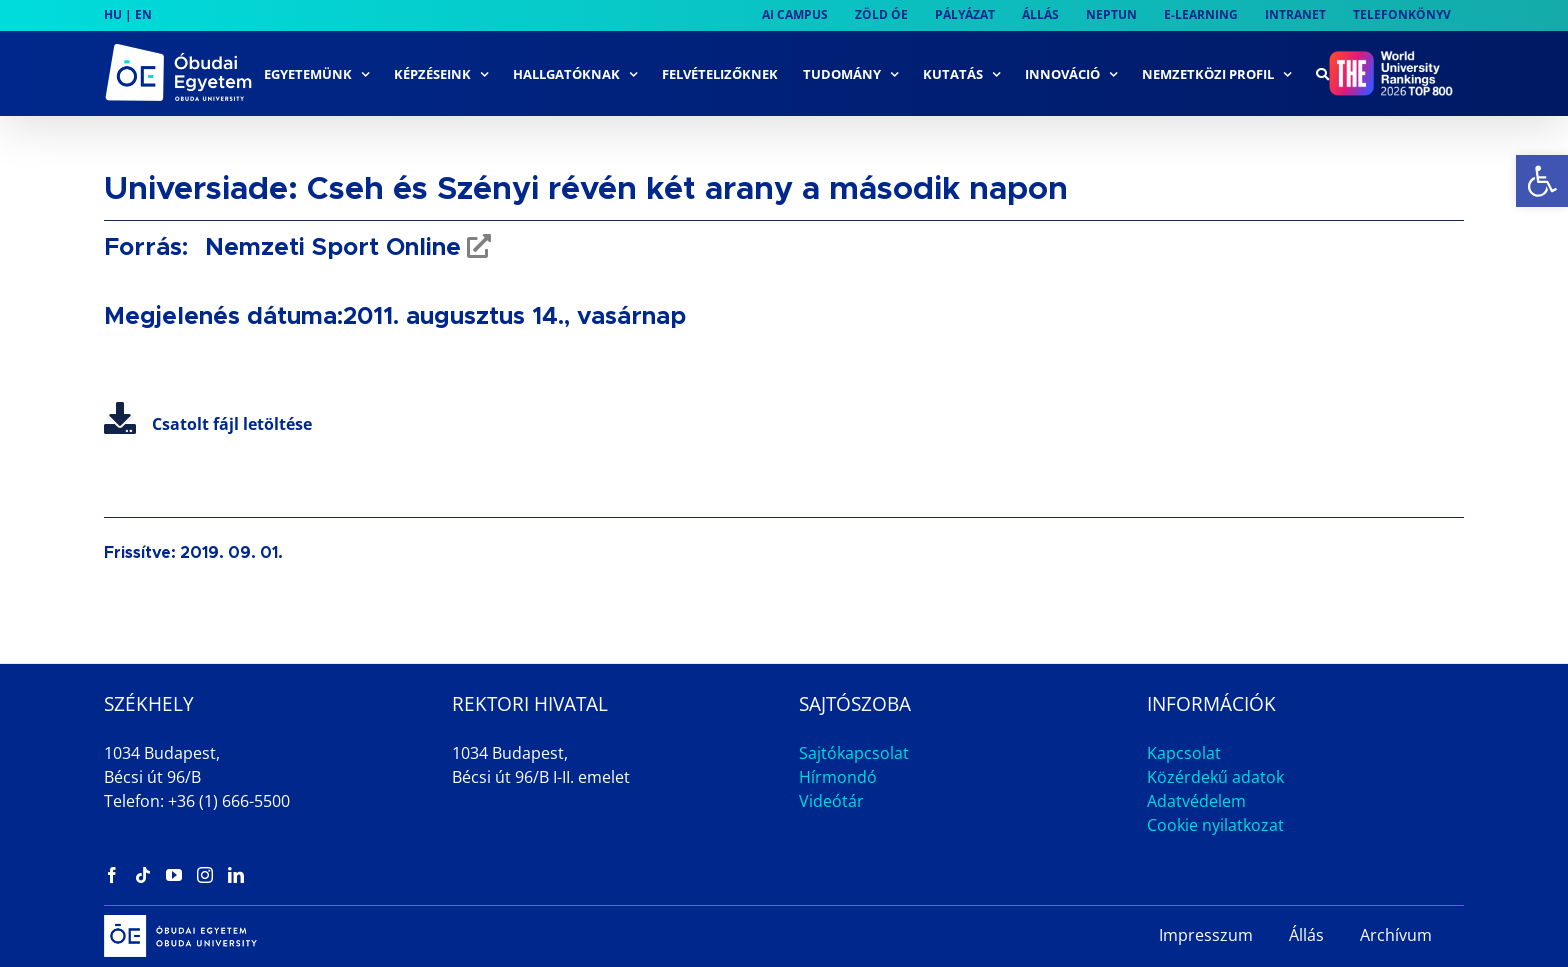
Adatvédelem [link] (1196, 801)
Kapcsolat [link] (1184, 753)
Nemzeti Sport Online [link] (329, 248)
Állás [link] (1306, 935)
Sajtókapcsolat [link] (854, 753)
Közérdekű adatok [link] (1215, 777)
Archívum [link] (1396, 935)
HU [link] (113, 14)
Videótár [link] (831, 801)
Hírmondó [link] (838, 777)
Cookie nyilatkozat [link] (1215, 825)
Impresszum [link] (1206, 935)
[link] (1542, 181)
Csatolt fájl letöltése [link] (208, 424)
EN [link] (143, 14)
